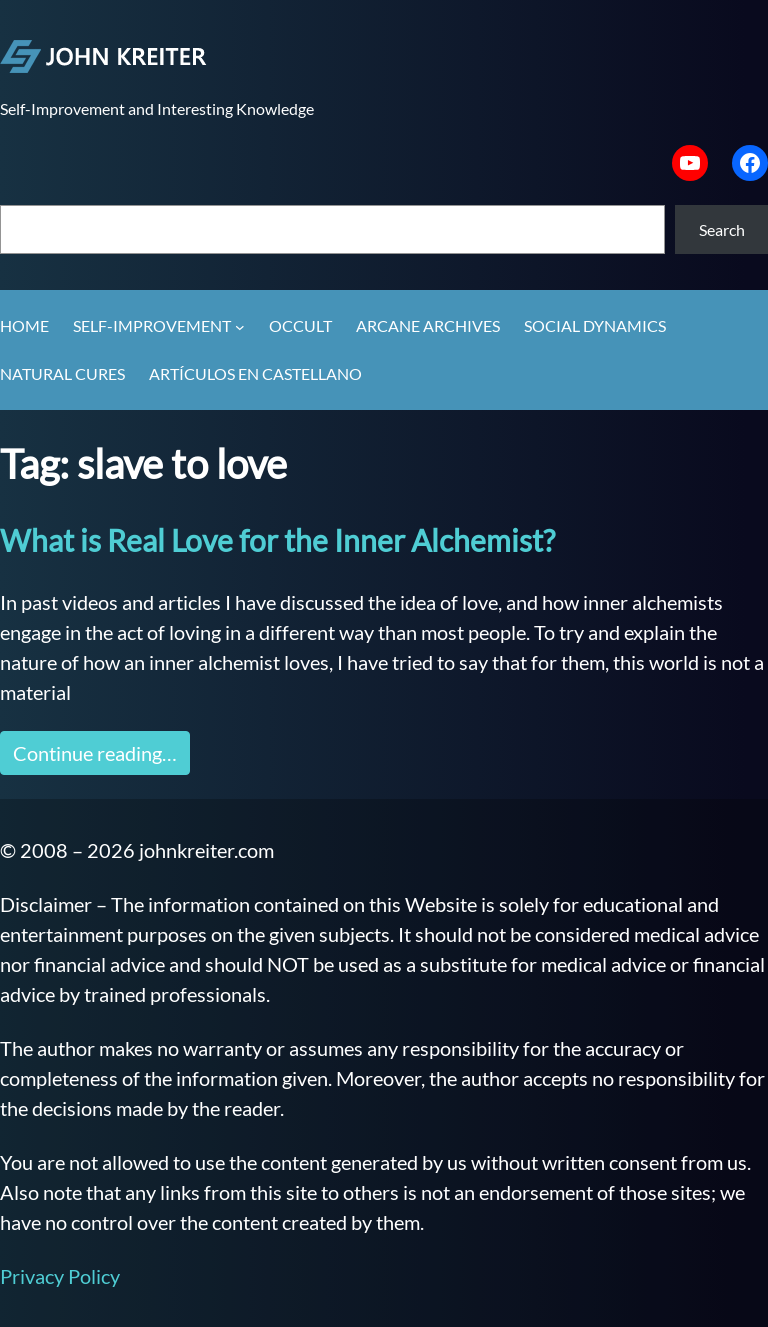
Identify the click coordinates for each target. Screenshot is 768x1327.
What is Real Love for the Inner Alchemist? (277, 540)
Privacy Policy (60, 1276)
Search (722, 229)
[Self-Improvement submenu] (240, 327)
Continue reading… (95, 753)
